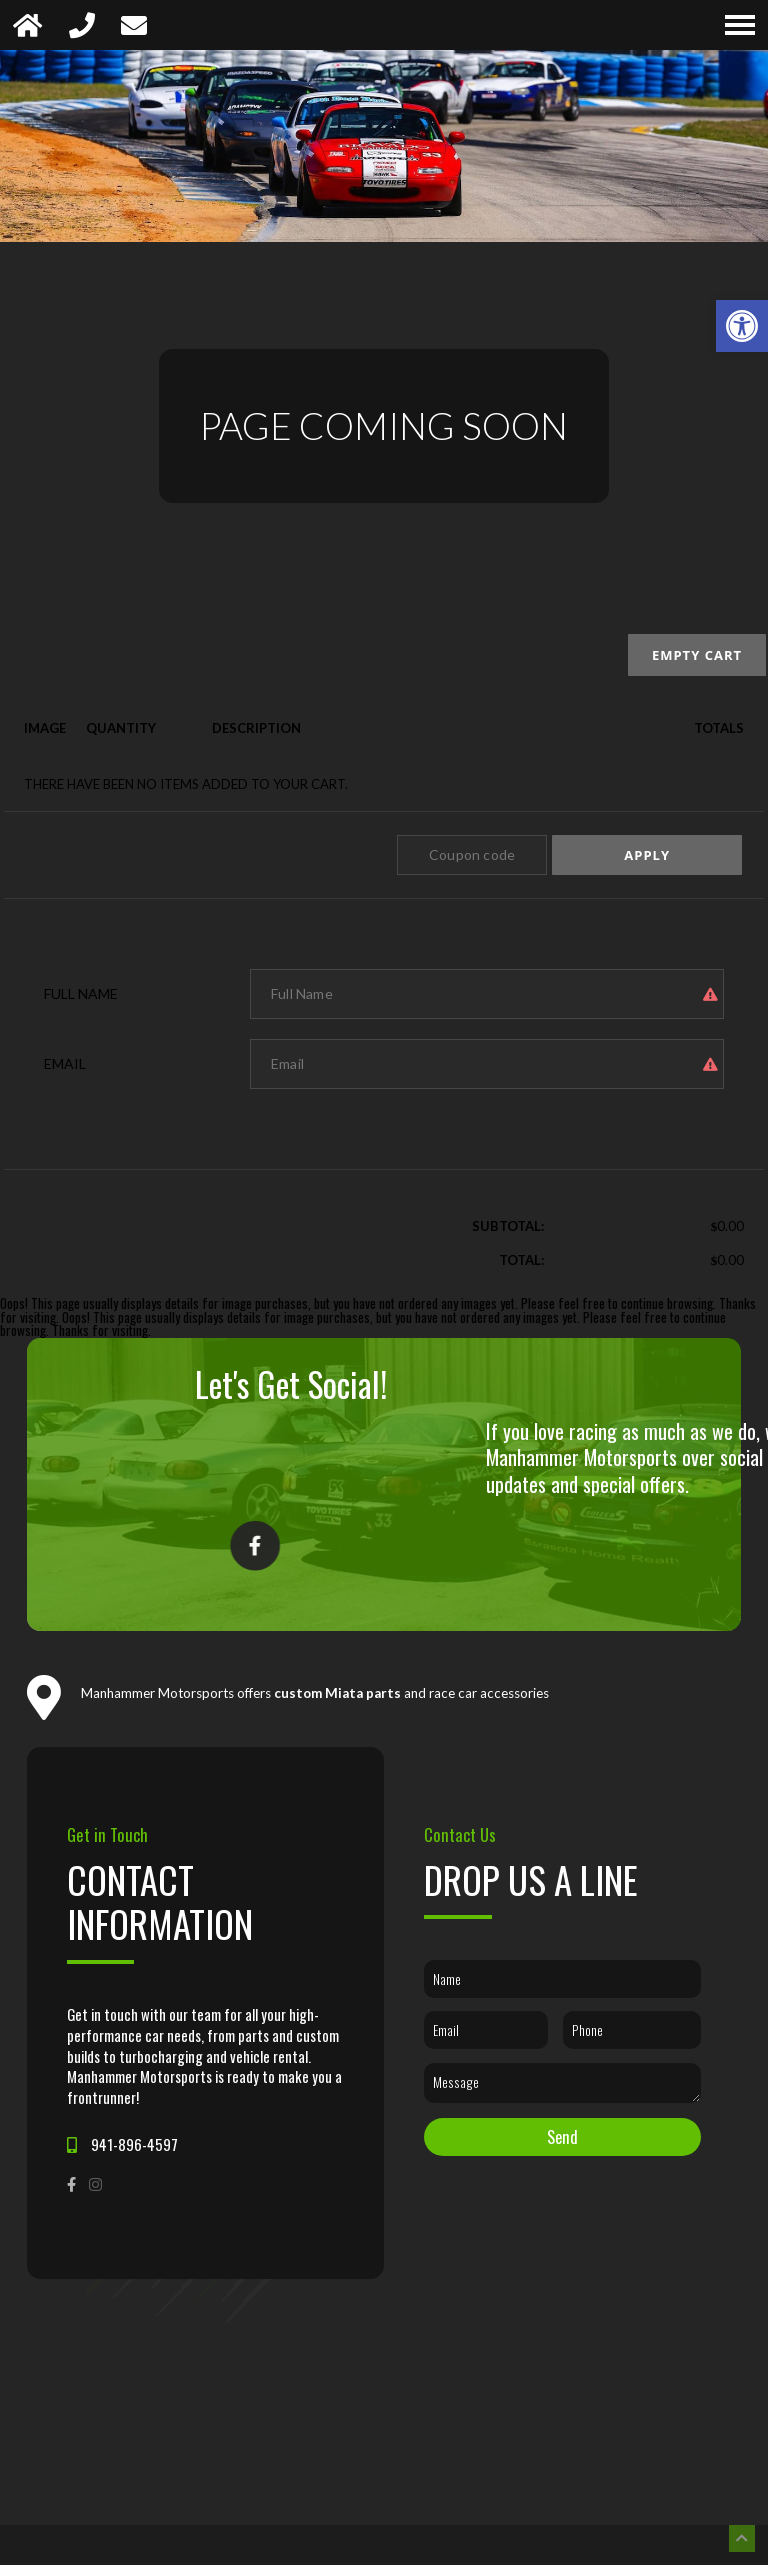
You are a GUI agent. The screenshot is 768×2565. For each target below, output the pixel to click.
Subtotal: (508, 1226)
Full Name (81, 993)
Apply (647, 855)
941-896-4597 (134, 2144)
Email (65, 1063)
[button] (742, 326)
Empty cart (697, 655)
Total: (521, 1260)
